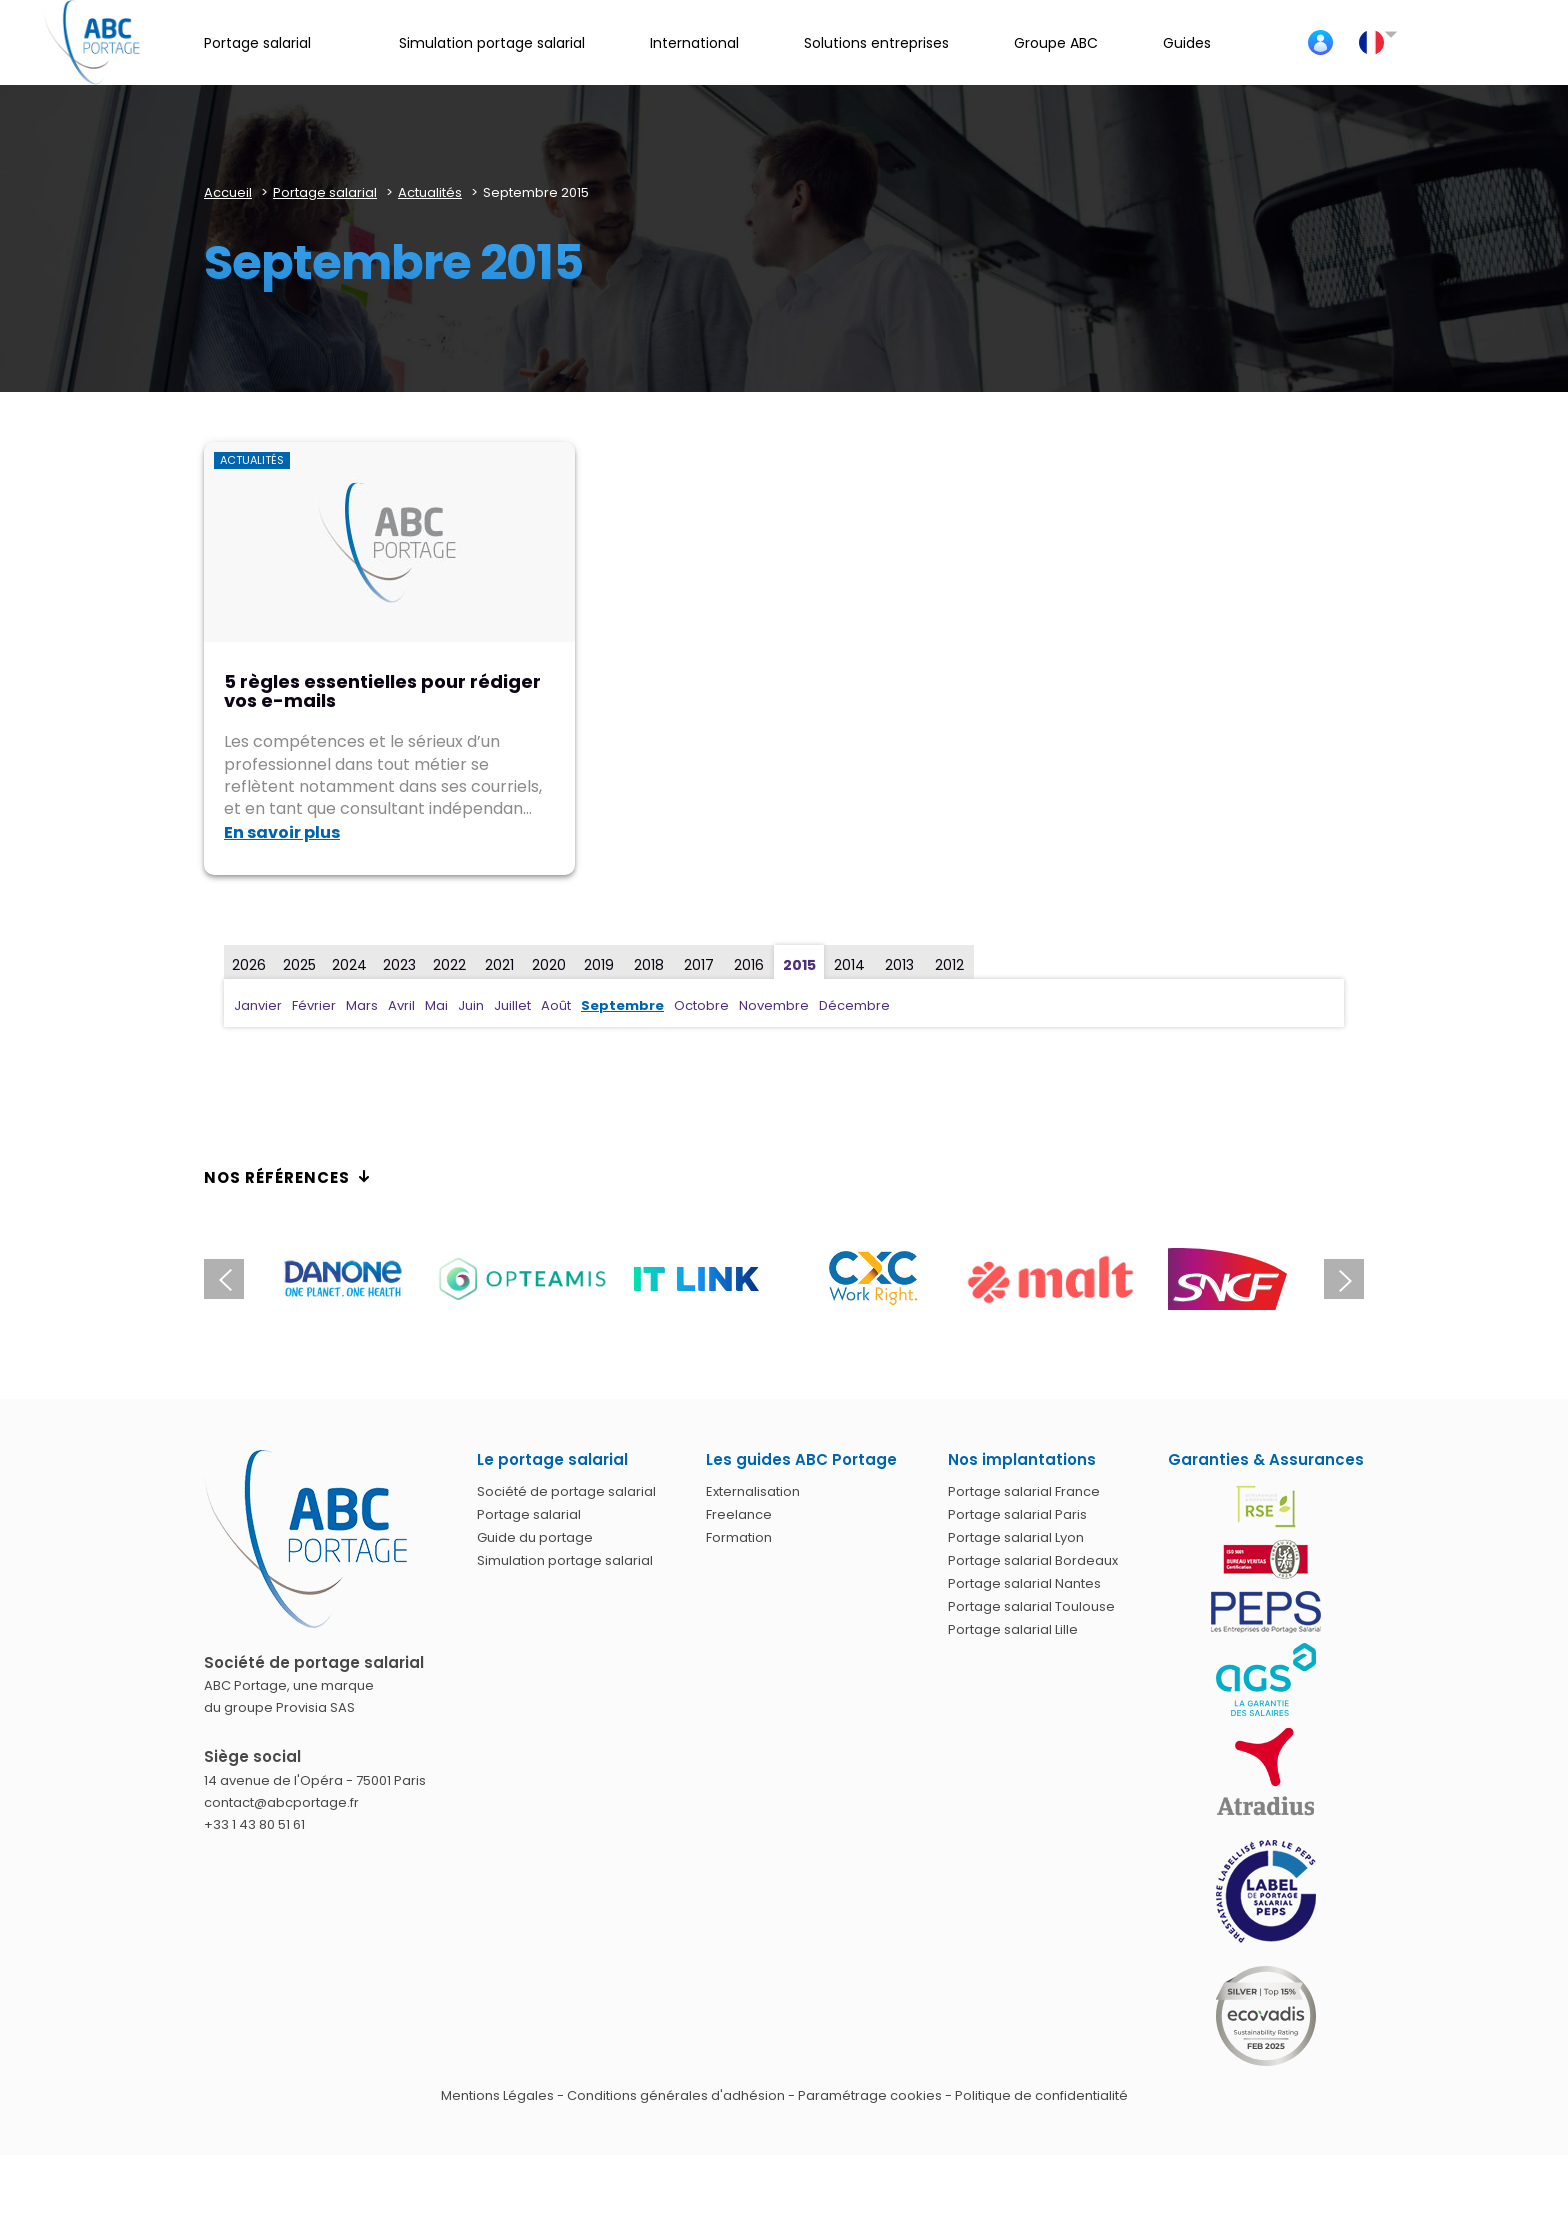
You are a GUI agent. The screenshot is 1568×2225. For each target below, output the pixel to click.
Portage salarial (529, 1514)
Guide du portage (535, 1537)
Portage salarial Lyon (1016, 1537)
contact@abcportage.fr (281, 1802)
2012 (949, 965)
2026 (249, 965)
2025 (299, 965)
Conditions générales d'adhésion (676, 2095)
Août (556, 1005)
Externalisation (753, 1491)
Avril (401, 1005)
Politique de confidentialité (1041, 2095)
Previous (224, 1279)
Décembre (854, 1005)
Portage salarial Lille (1013, 1629)
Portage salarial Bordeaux (1033, 1560)
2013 (899, 965)
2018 (649, 965)
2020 (549, 965)
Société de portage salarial (566, 1491)
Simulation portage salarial (565, 1560)
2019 (599, 965)
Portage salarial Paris (1017, 1514)
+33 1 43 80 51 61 (254, 1824)
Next (1344, 1279)
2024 (349, 965)
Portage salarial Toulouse (1031, 1606)
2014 (849, 965)
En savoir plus (282, 832)
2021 (499, 965)
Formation (739, 1537)
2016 (749, 965)
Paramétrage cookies (870, 2095)
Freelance (739, 1514)
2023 (399, 965)
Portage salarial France (1024, 1491)
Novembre (774, 1005)
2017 (699, 965)
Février (314, 1005)
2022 (449, 965)
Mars (362, 1005)
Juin (471, 1005)
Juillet (512, 1005)
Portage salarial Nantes (1024, 1583)
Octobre (701, 1005)
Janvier (258, 1005)
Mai (436, 1005)
